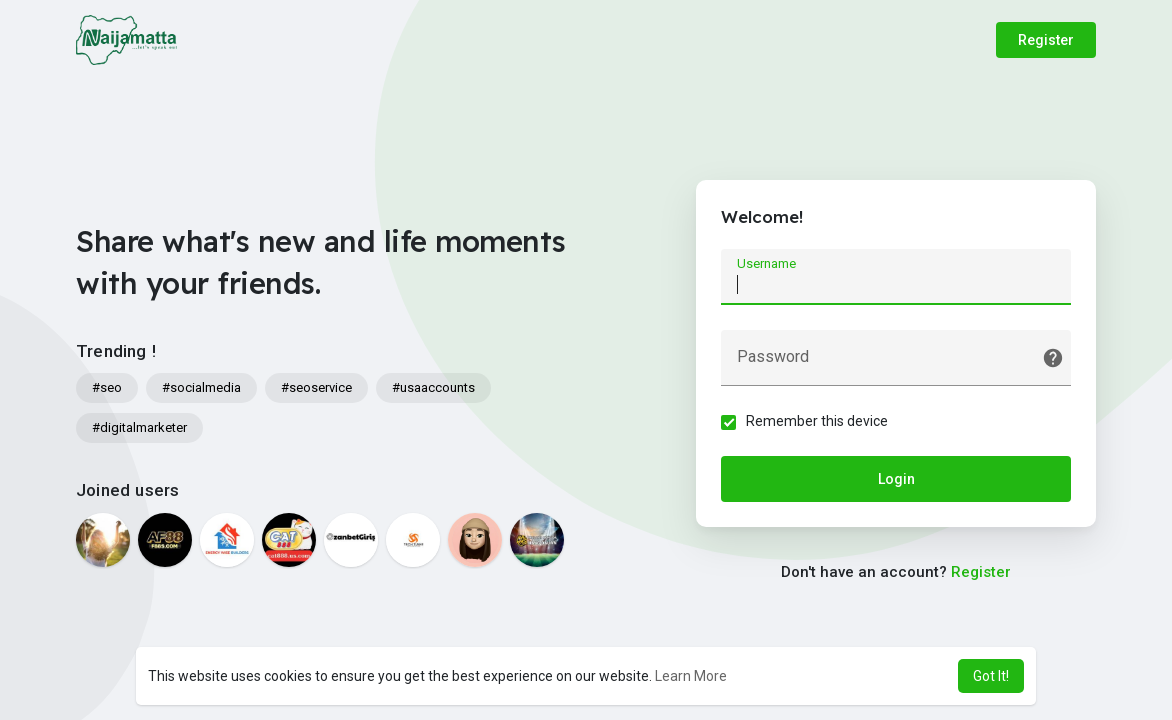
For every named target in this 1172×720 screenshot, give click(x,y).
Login (896, 479)
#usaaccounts (433, 387)
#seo (107, 387)
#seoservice (316, 387)
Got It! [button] (991, 676)
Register (1046, 40)
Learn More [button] (691, 676)
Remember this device (817, 421)
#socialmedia (201, 387)
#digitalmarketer (139, 427)
